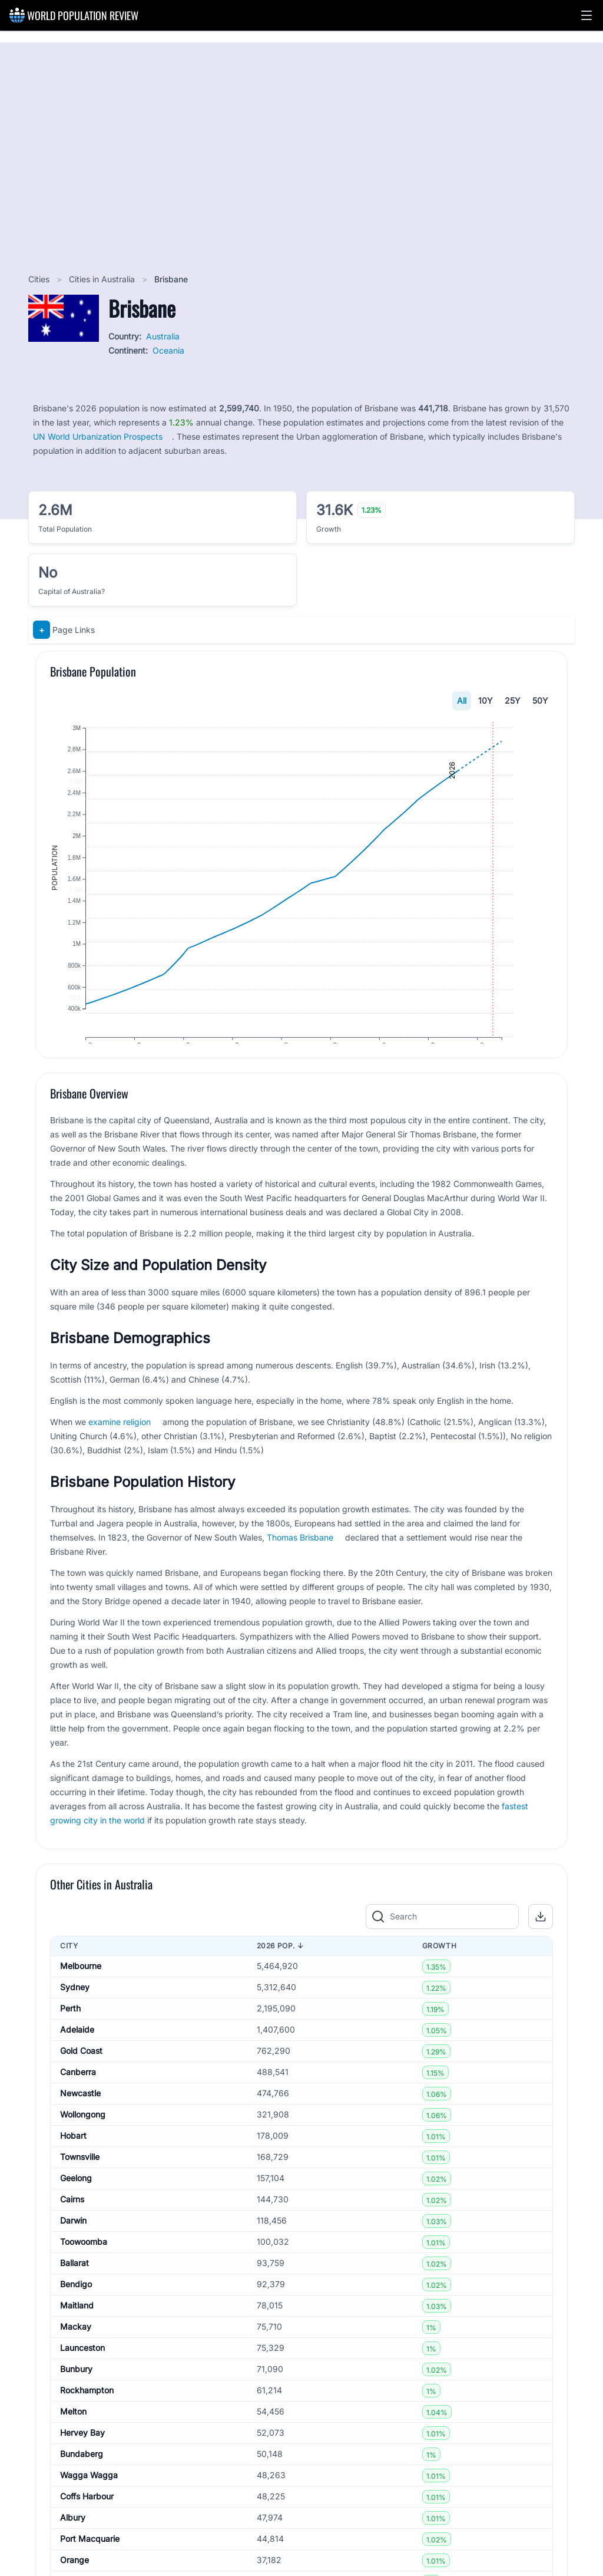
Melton (73, 2440)
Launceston (82, 2376)
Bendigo (76, 2313)
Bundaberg (81, 2483)
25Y (513, 700)
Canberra (78, 2101)
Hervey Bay (82, 2461)
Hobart (73, 2164)
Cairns (72, 2228)
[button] (586, 15)
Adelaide (77, 2058)
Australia (163, 336)
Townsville (80, 2186)
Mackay (75, 2355)
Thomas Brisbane (300, 1566)
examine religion (119, 1450)
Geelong (76, 2207)
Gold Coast (81, 2079)
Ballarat (74, 2292)
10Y (485, 700)
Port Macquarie (90, 2567)
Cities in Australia (103, 279)
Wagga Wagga (89, 2504)
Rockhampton (87, 2419)
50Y (540, 700)
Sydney (75, 2016)
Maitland (77, 2334)
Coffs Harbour (87, 2525)
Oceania (168, 350)
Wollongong (82, 2143)
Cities (40, 279)
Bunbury (76, 2398)
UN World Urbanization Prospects (98, 436)
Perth (70, 2037)
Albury (72, 2546)
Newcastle (80, 2122)
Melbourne (80, 1995)
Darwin (73, 2249)
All (461, 700)
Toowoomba (83, 2270)
